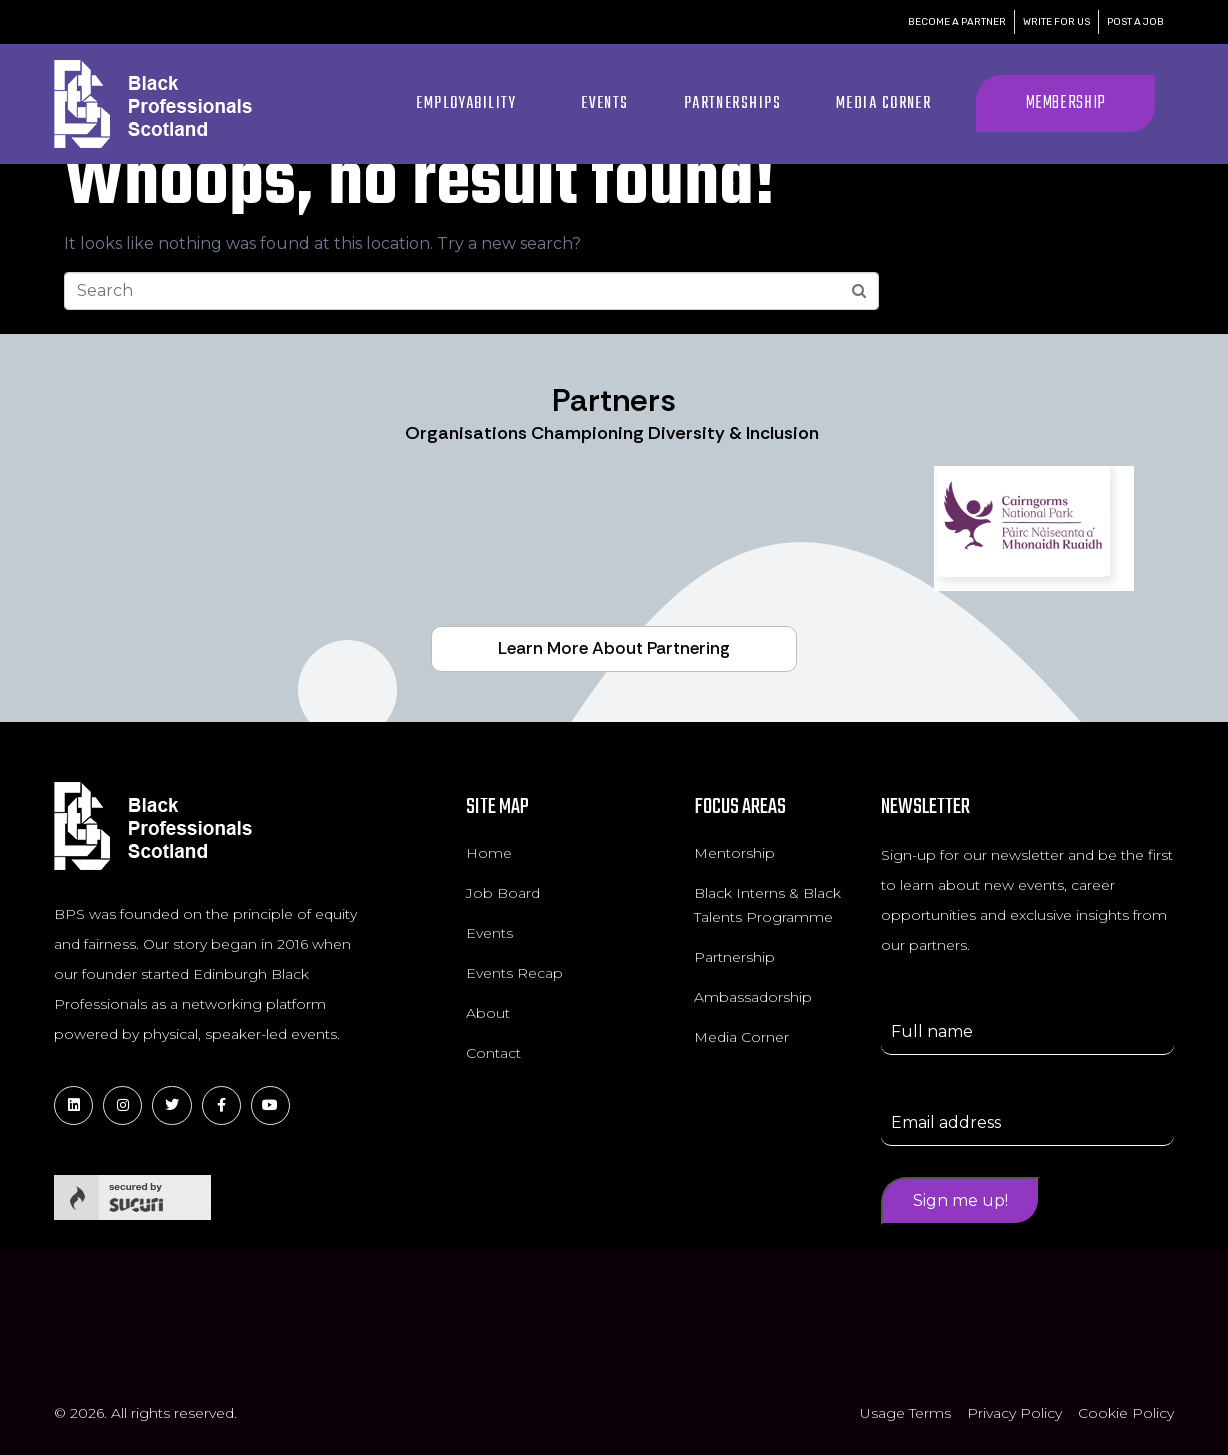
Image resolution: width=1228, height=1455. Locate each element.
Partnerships (732, 104)
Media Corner (883, 104)
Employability (466, 104)
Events (605, 104)
